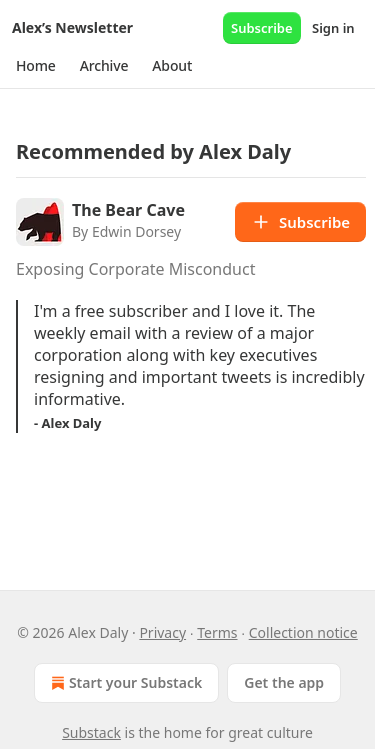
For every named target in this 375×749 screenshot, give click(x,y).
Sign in (333, 28)
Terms (217, 632)
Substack (91, 732)
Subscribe (262, 28)
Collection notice (303, 632)
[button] (36, 66)
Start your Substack (124, 683)
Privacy (162, 632)
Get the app (284, 682)
